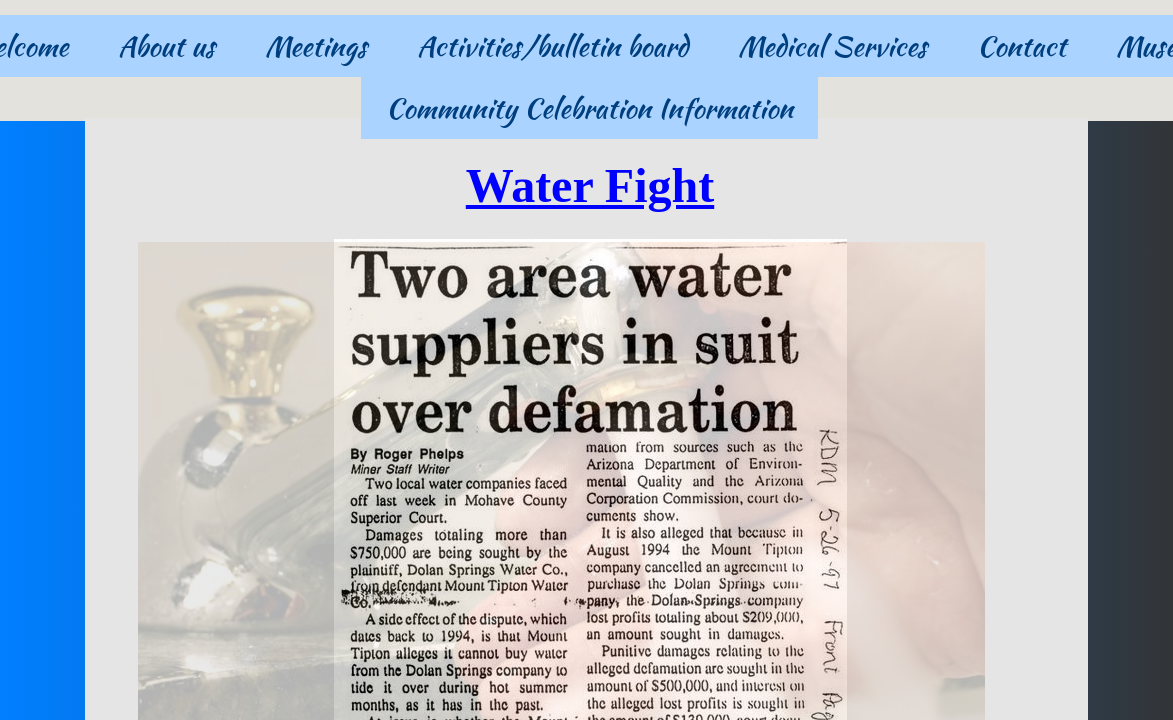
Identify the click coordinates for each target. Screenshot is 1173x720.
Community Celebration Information (589, 108)
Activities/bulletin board (552, 46)
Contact (1021, 46)
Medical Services (832, 46)
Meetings (316, 46)
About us (166, 46)
